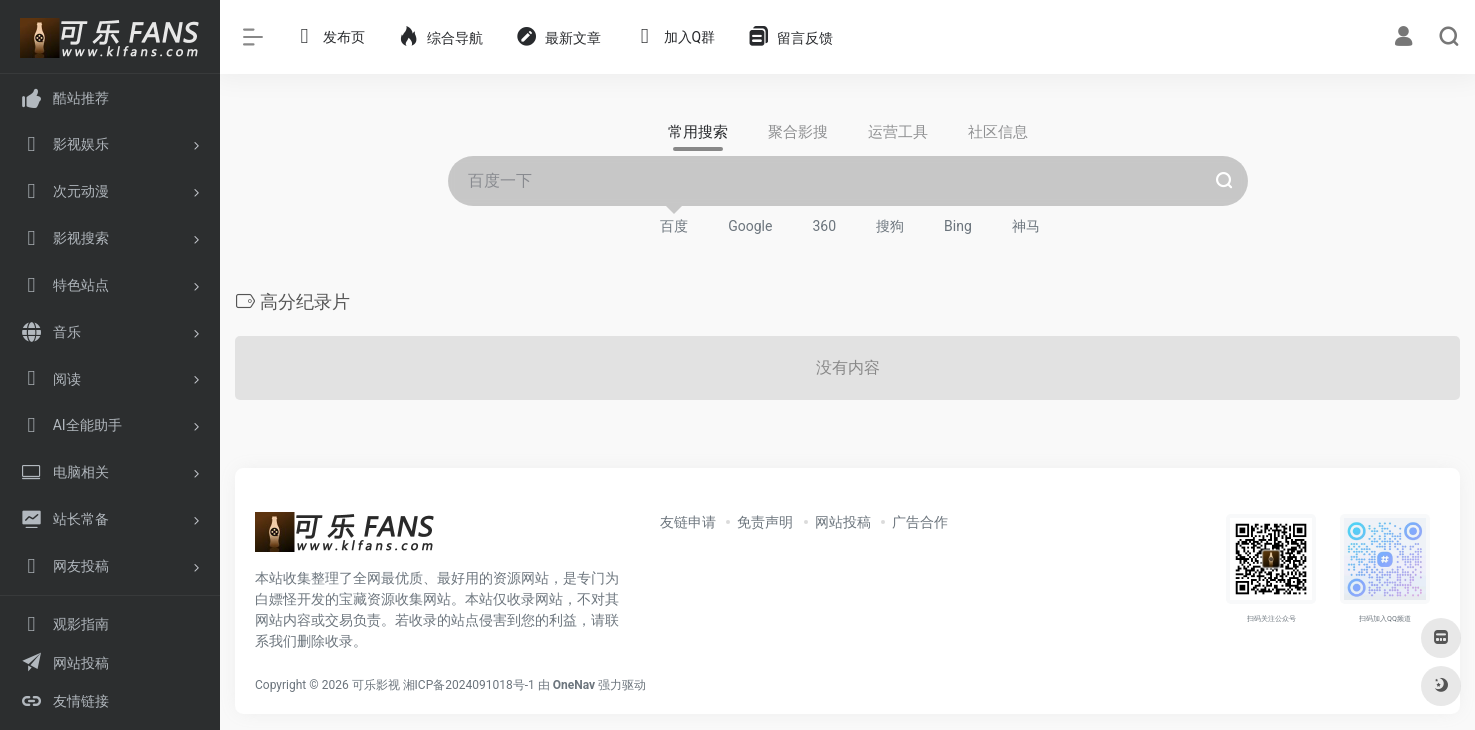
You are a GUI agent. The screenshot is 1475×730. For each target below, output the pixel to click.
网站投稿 (843, 522)
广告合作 (920, 522)
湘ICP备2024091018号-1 (469, 685)
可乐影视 (376, 685)
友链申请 (688, 522)
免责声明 (765, 522)
